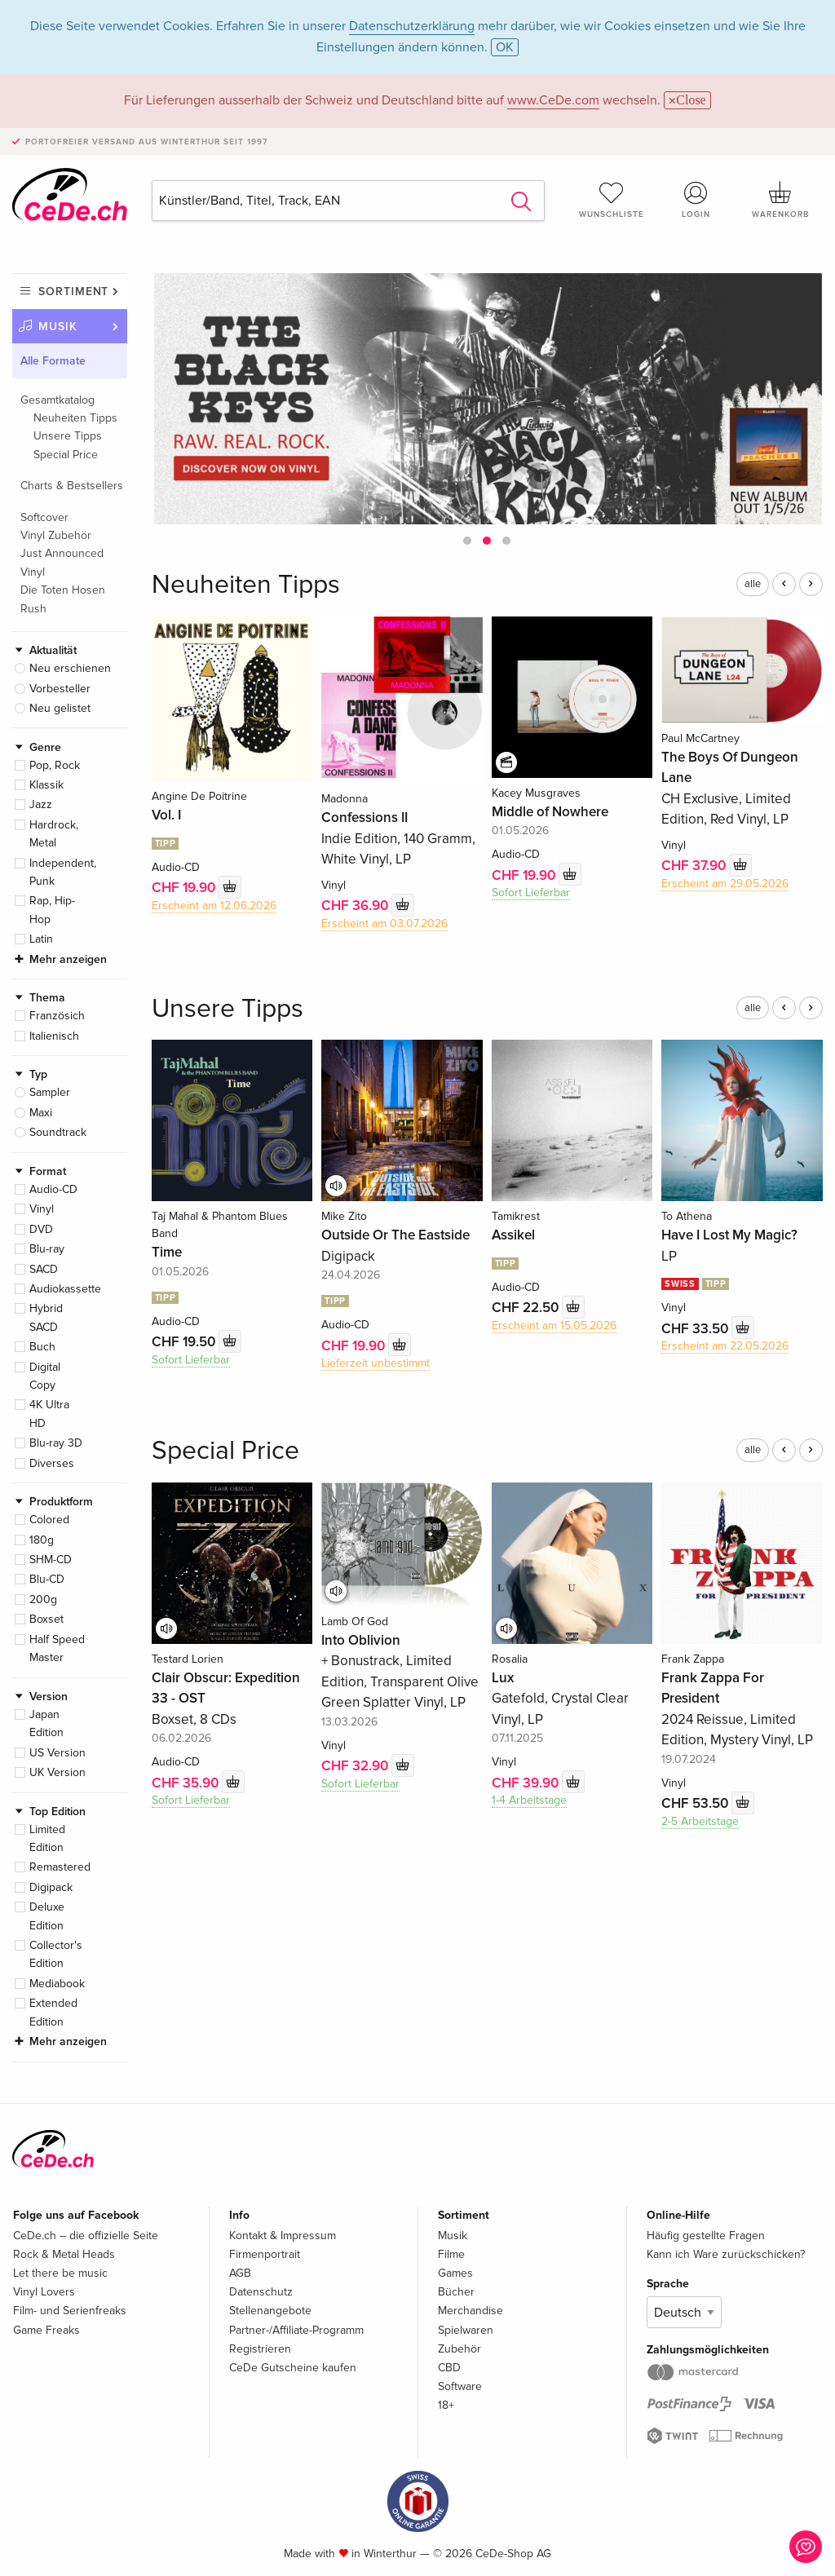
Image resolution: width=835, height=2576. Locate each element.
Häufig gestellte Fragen (706, 2235)
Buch (42, 1347)
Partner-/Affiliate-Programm (296, 2330)
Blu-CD (46, 1579)
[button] (467, 540)
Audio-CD (53, 1189)
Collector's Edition (55, 1954)
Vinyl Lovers (44, 2292)
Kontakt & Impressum (282, 2235)
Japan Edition (46, 1723)
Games (455, 2273)
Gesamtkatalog (57, 400)
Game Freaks (46, 2330)
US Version (57, 1753)
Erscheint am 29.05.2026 (725, 883)
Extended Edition (53, 2012)
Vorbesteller (60, 689)
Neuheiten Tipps (75, 418)
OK (505, 47)
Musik (57, 327)
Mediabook (57, 1984)
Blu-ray (46, 1249)
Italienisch (54, 1036)
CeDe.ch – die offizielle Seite (85, 2235)
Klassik (46, 785)
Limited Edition (47, 1838)
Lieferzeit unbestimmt (375, 1363)
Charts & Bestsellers (71, 486)
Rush (33, 609)
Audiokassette (65, 1289)
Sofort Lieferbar (531, 892)
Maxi (40, 1113)
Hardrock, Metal (53, 834)
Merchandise (470, 2311)
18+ (446, 2405)
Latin (41, 939)
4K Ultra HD (49, 1413)
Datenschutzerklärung (412, 26)
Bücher (456, 2292)
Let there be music (60, 2273)
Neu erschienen (70, 668)
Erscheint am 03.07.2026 (384, 923)
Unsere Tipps (67, 436)
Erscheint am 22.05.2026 (725, 1346)
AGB (240, 2273)
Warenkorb (780, 199)
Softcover (44, 517)
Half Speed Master (57, 1648)
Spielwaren (465, 2330)
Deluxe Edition (46, 1916)
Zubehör (459, 2349)
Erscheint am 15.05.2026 (554, 1325)
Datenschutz (261, 2292)
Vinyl (41, 1209)
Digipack (51, 1887)
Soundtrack (57, 1132)
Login (695, 199)
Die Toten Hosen (62, 590)
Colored (49, 1520)
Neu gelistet (60, 708)
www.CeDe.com (553, 100)
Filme (451, 2254)
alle (752, 583)
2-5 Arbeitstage (700, 1821)
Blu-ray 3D (55, 1443)
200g (43, 1599)
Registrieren (260, 2349)
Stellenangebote (270, 2311)
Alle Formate (53, 361)
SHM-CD (50, 1559)
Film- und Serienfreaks (69, 2311)
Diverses (51, 1463)
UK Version (57, 1772)
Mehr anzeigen (68, 959)
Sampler (49, 1092)
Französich (57, 1016)
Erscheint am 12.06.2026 (214, 905)
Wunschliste (611, 199)
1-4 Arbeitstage (529, 1800)
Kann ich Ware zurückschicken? (726, 2254)
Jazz (40, 804)
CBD (449, 2368)
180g (41, 1540)
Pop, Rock (54, 765)
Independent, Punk (62, 872)
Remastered (60, 1867)
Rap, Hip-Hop (52, 910)
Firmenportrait (264, 2254)
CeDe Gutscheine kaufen (292, 2368)
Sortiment (73, 291)
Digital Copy (44, 1376)
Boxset (46, 1619)
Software (460, 2386)
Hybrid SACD (46, 1317)
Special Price (65, 455)
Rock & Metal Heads (64, 2254)
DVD (41, 1229)
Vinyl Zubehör (55, 535)
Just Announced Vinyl (62, 562)
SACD (43, 1269)
